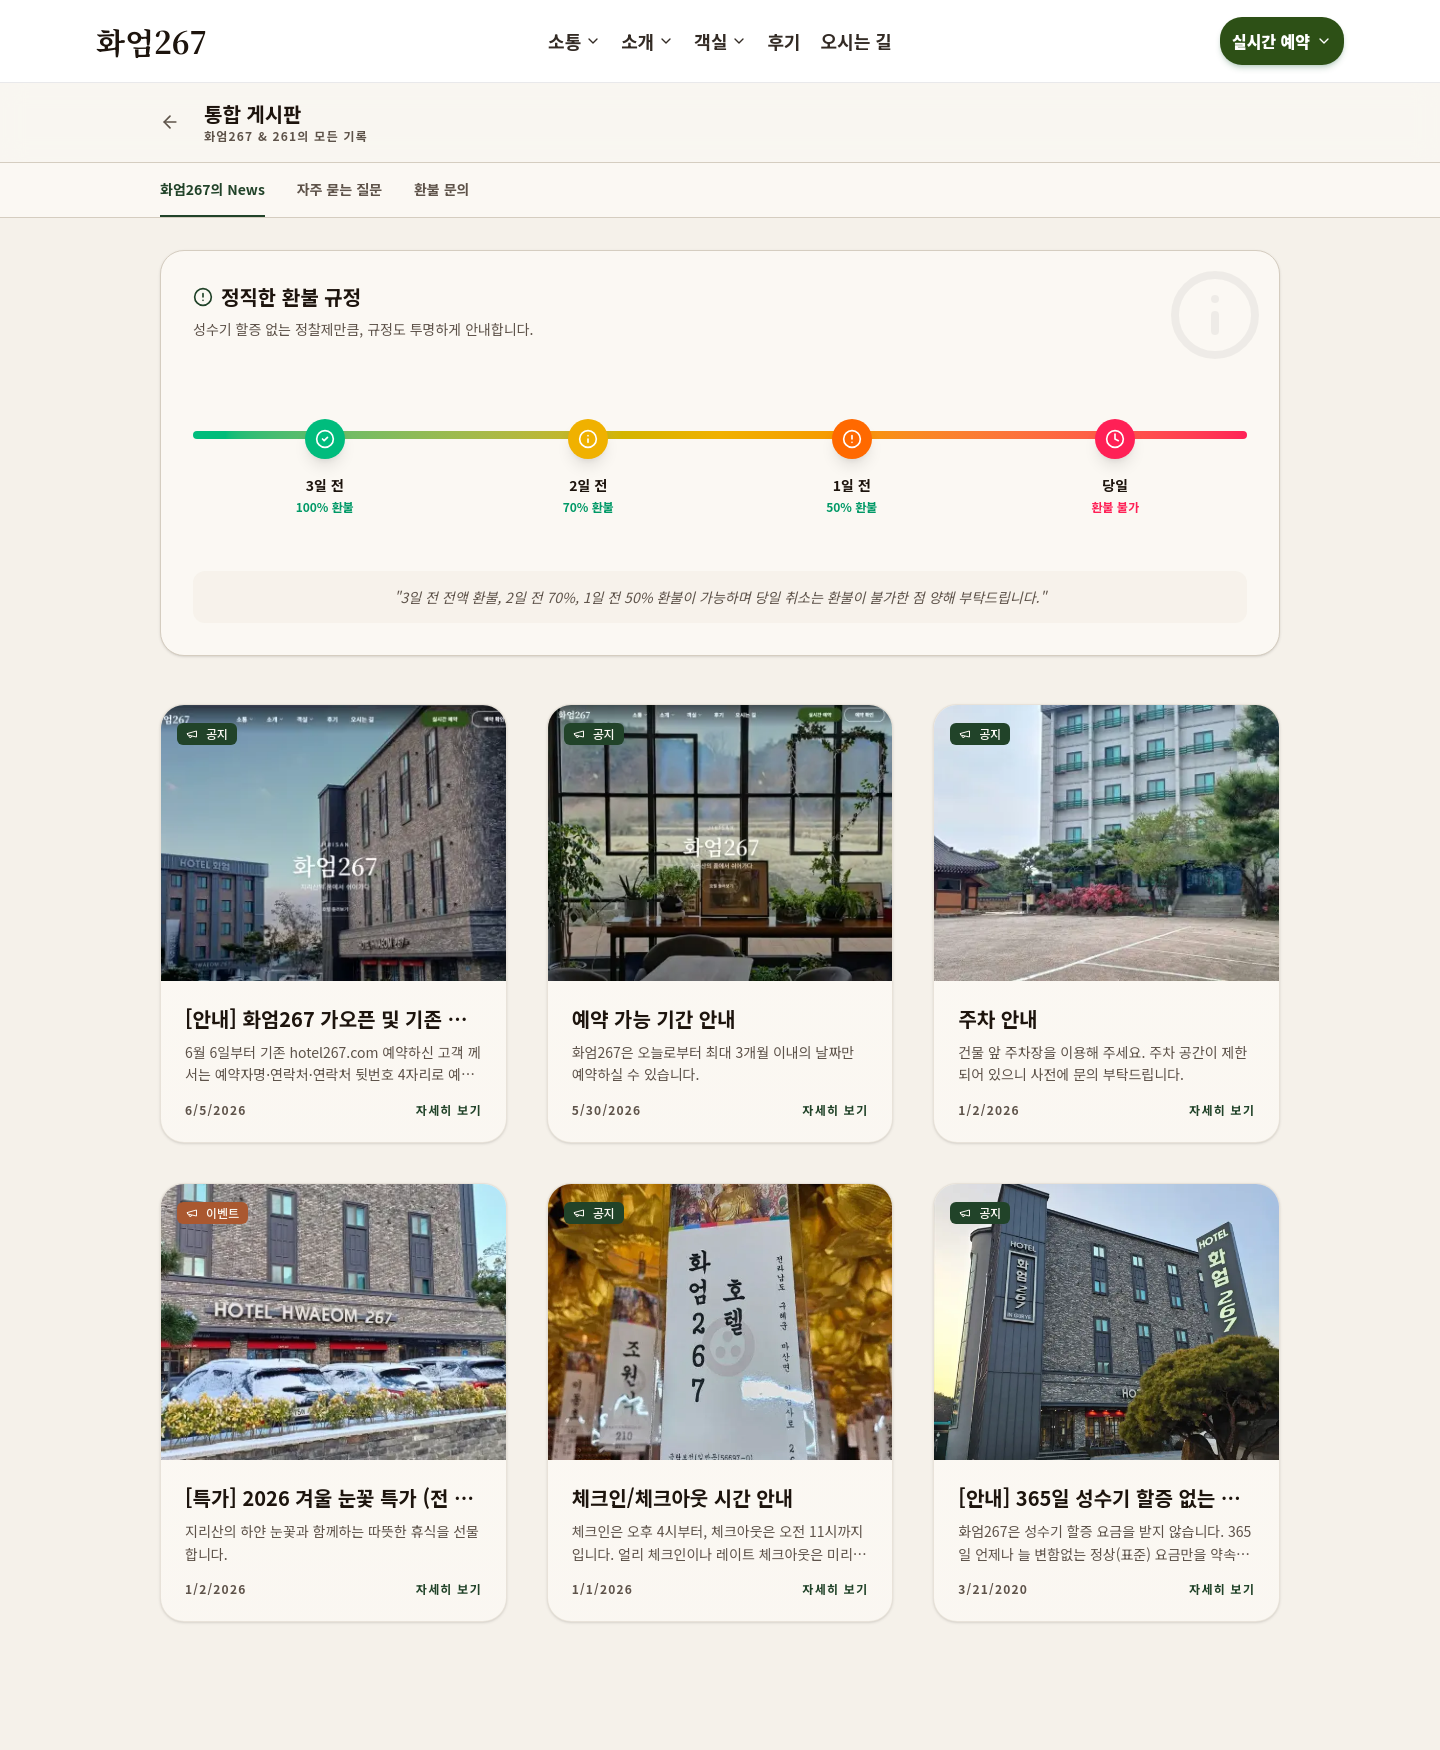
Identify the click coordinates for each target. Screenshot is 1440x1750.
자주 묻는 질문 (339, 189)
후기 (783, 41)
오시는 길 (856, 41)
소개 (647, 41)
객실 (720, 41)
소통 (574, 41)
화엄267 (151, 41)
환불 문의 (441, 189)
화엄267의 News (212, 189)
